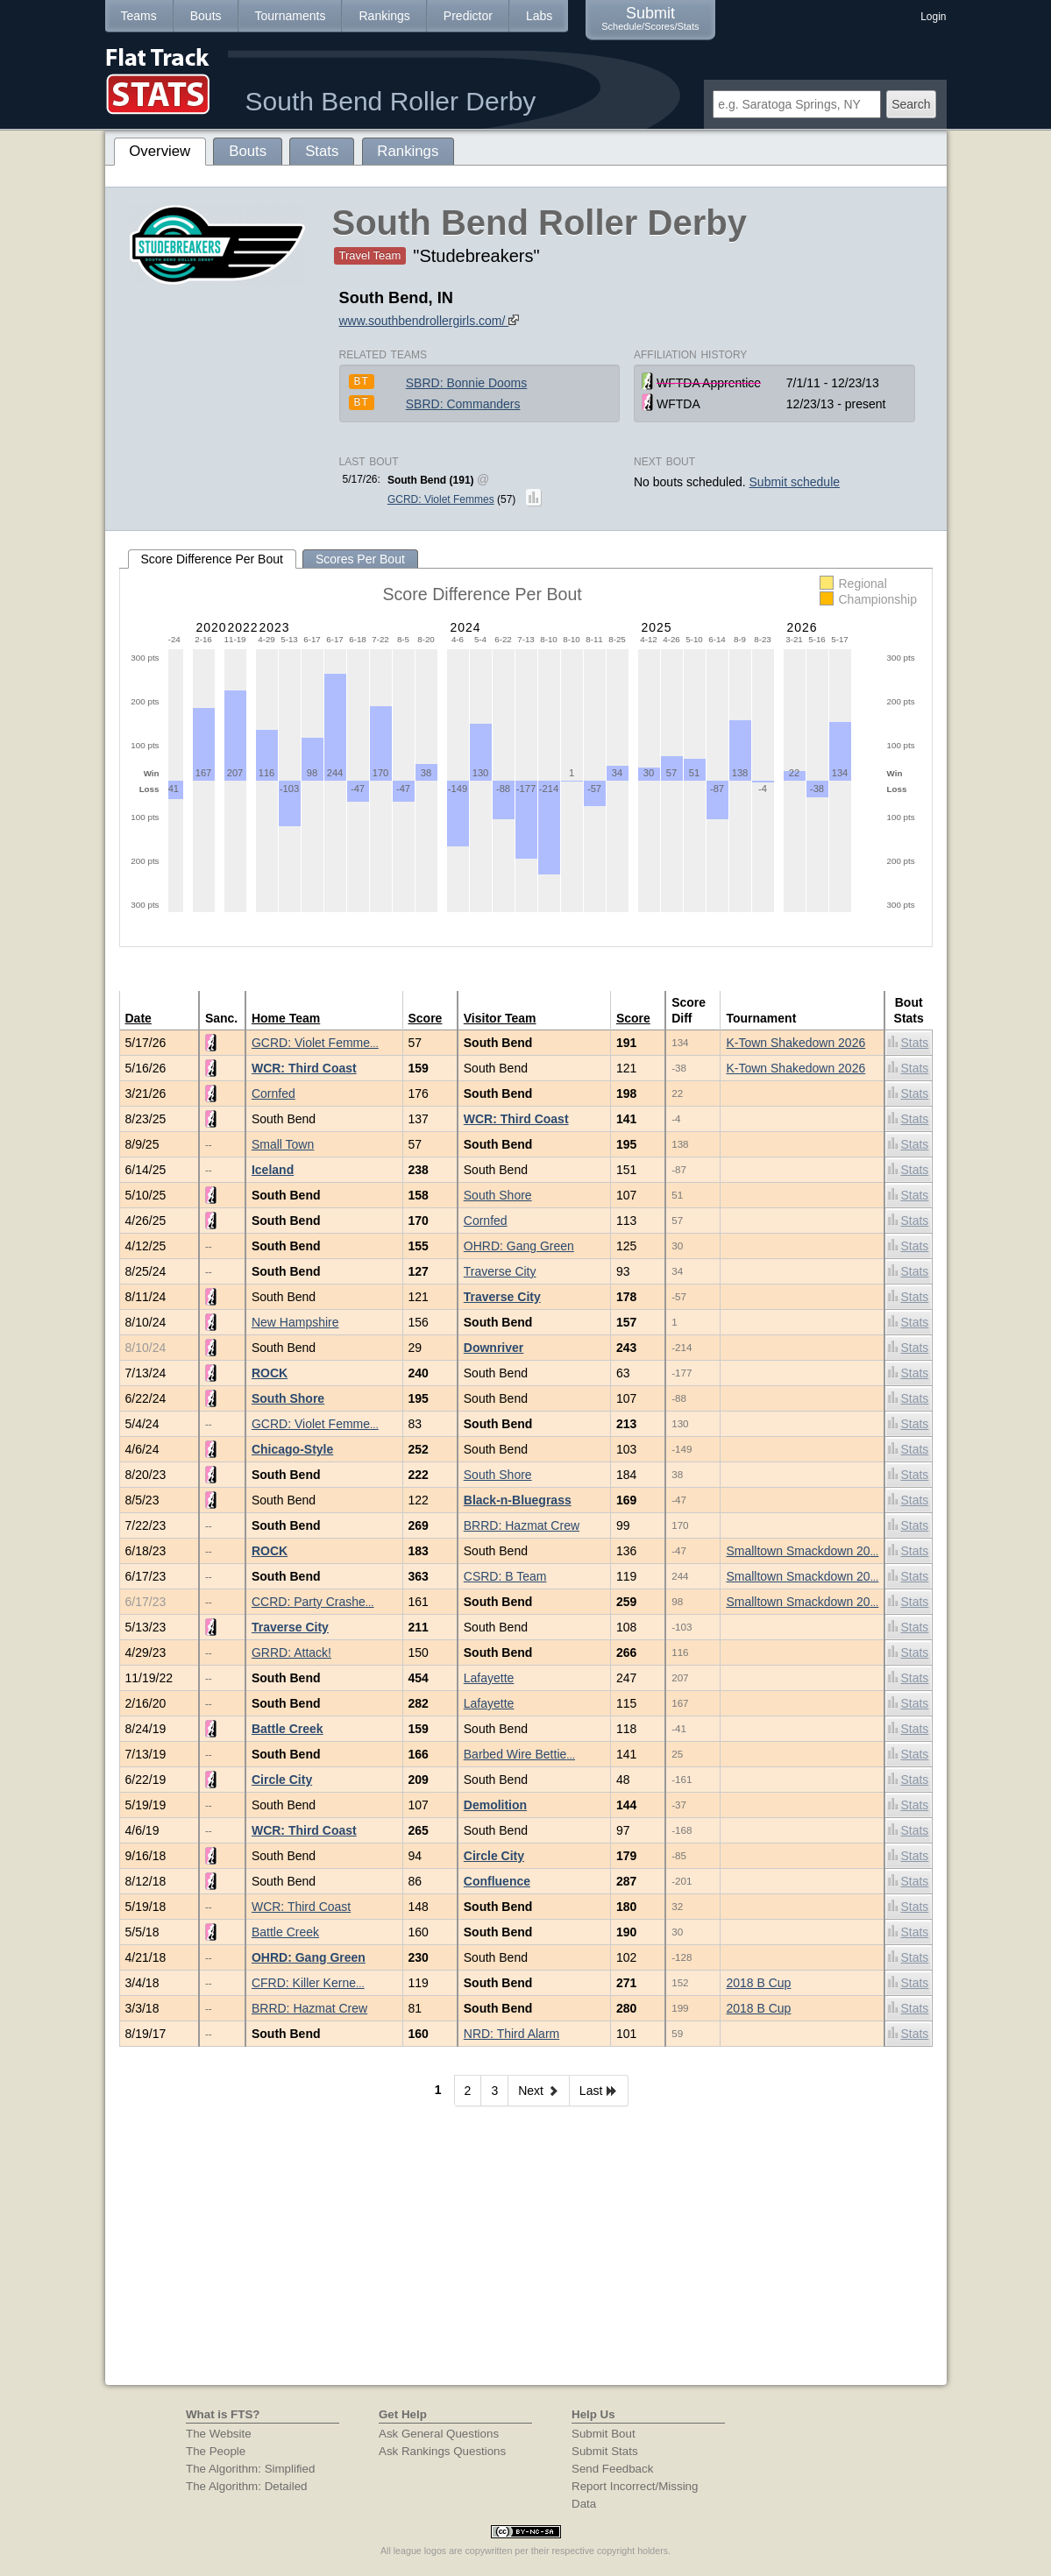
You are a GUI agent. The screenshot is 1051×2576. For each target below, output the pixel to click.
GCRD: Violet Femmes (440, 499)
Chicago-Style (292, 1449)
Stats (908, 1042)
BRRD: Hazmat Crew (521, 1525)
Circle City (282, 1780)
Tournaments (290, 16)
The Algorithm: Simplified (250, 2468)
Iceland (273, 1170)
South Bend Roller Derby (390, 101)
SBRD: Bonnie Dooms (467, 383)
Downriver (493, 1348)
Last (598, 2091)
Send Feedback (612, 2468)
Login (933, 17)
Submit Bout (604, 2433)
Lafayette (489, 1678)
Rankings (384, 16)
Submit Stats (605, 2451)
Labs (539, 16)
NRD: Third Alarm (511, 2034)
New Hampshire (295, 1322)
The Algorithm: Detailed (247, 2486)
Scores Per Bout (360, 559)
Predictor (468, 16)
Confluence (497, 1881)
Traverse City (500, 1271)
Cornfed (273, 1093)
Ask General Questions (439, 2433)
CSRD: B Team (505, 1576)
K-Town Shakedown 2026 (795, 1043)
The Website (219, 2433)
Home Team (286, 1018)
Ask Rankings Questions (442, 2451)
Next (538, 2091)
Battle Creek (287, 1729)
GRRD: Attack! (291, 1652)
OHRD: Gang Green (519, 1246)
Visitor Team (500, 1018)
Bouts (206, 16)
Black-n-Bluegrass (518, 1500)
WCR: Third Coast (304, 1068)
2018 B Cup (758, 1983)
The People (215, 2451)
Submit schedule (795, 482)
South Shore (498, 1195)
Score (425, 1018)
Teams (139, 16)
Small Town (283, 1144)
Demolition (495, 1805)
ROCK (270, 1373)
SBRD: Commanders (463, 404)
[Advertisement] (526, 2253)
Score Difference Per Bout (212, 559)
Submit (650, 18)
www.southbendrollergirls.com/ (429, 321)
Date (138, 1018)
